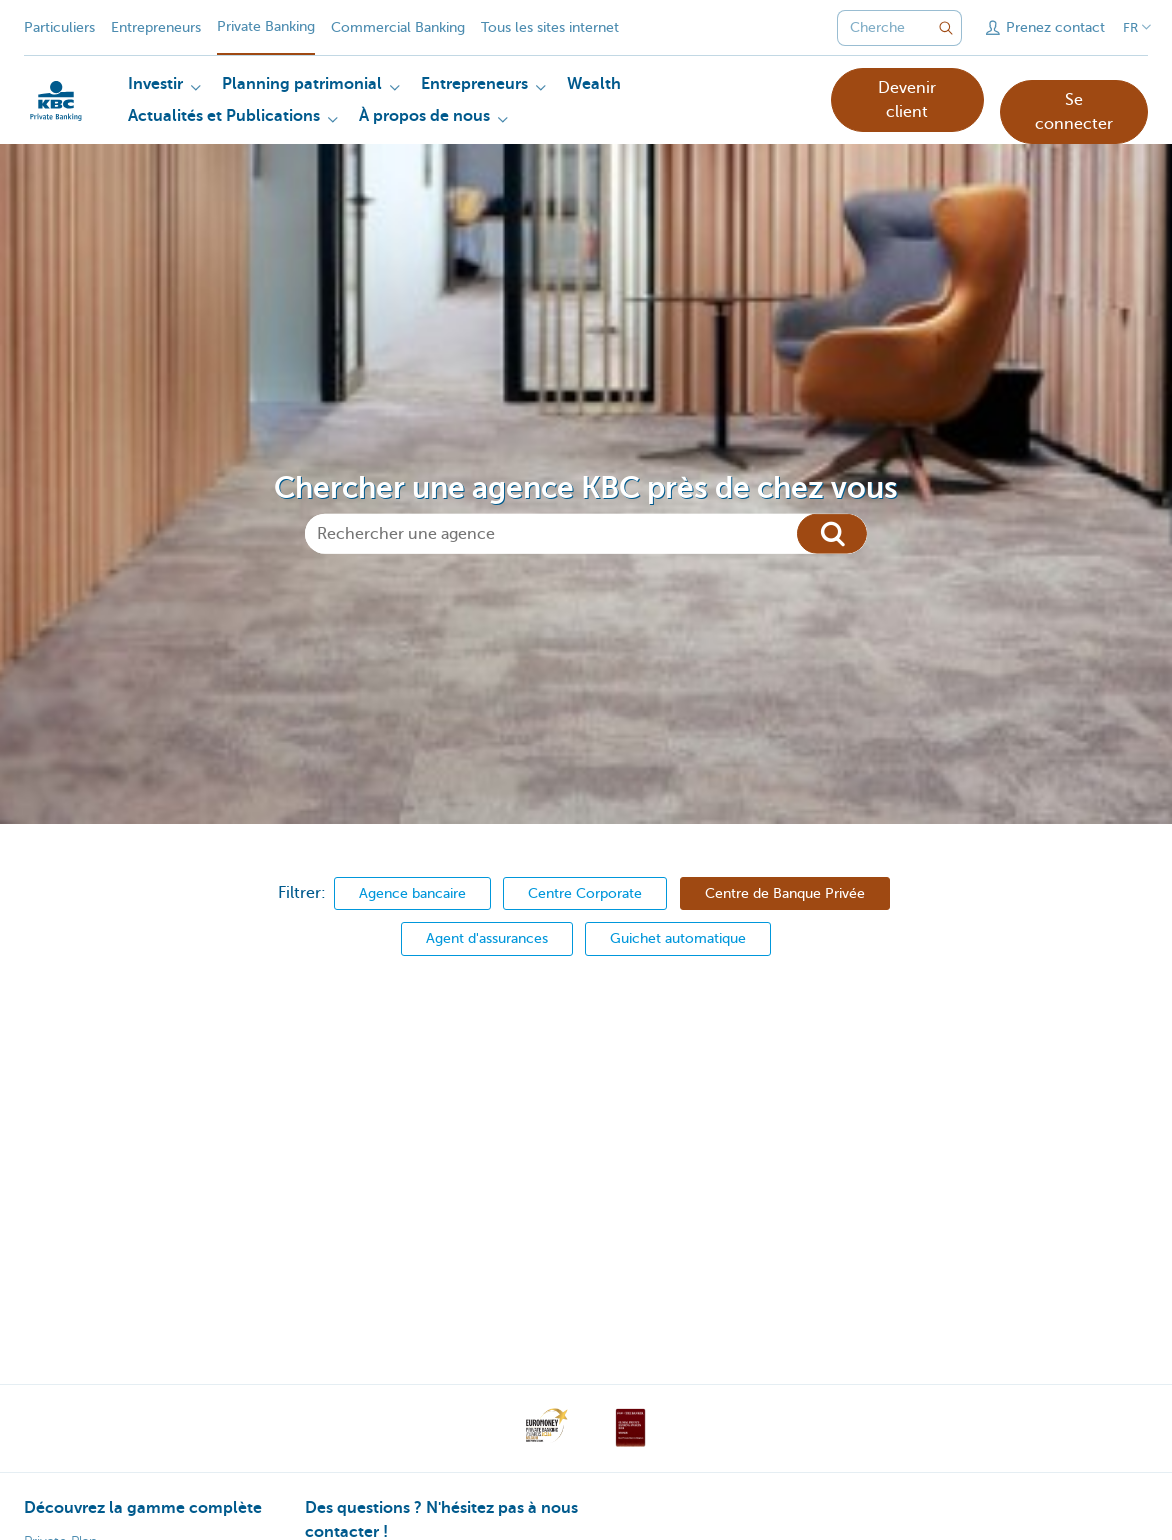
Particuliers (59, 27)
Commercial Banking (398, 27)
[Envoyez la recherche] (946, 28)
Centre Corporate (585, 893)
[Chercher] (832, 533)
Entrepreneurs (156, 27)
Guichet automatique (678, 938)
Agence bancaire (412, 893)
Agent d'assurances (487, 938)
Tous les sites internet (550, 27)
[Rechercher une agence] (586, 533)
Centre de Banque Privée (785, 893)
